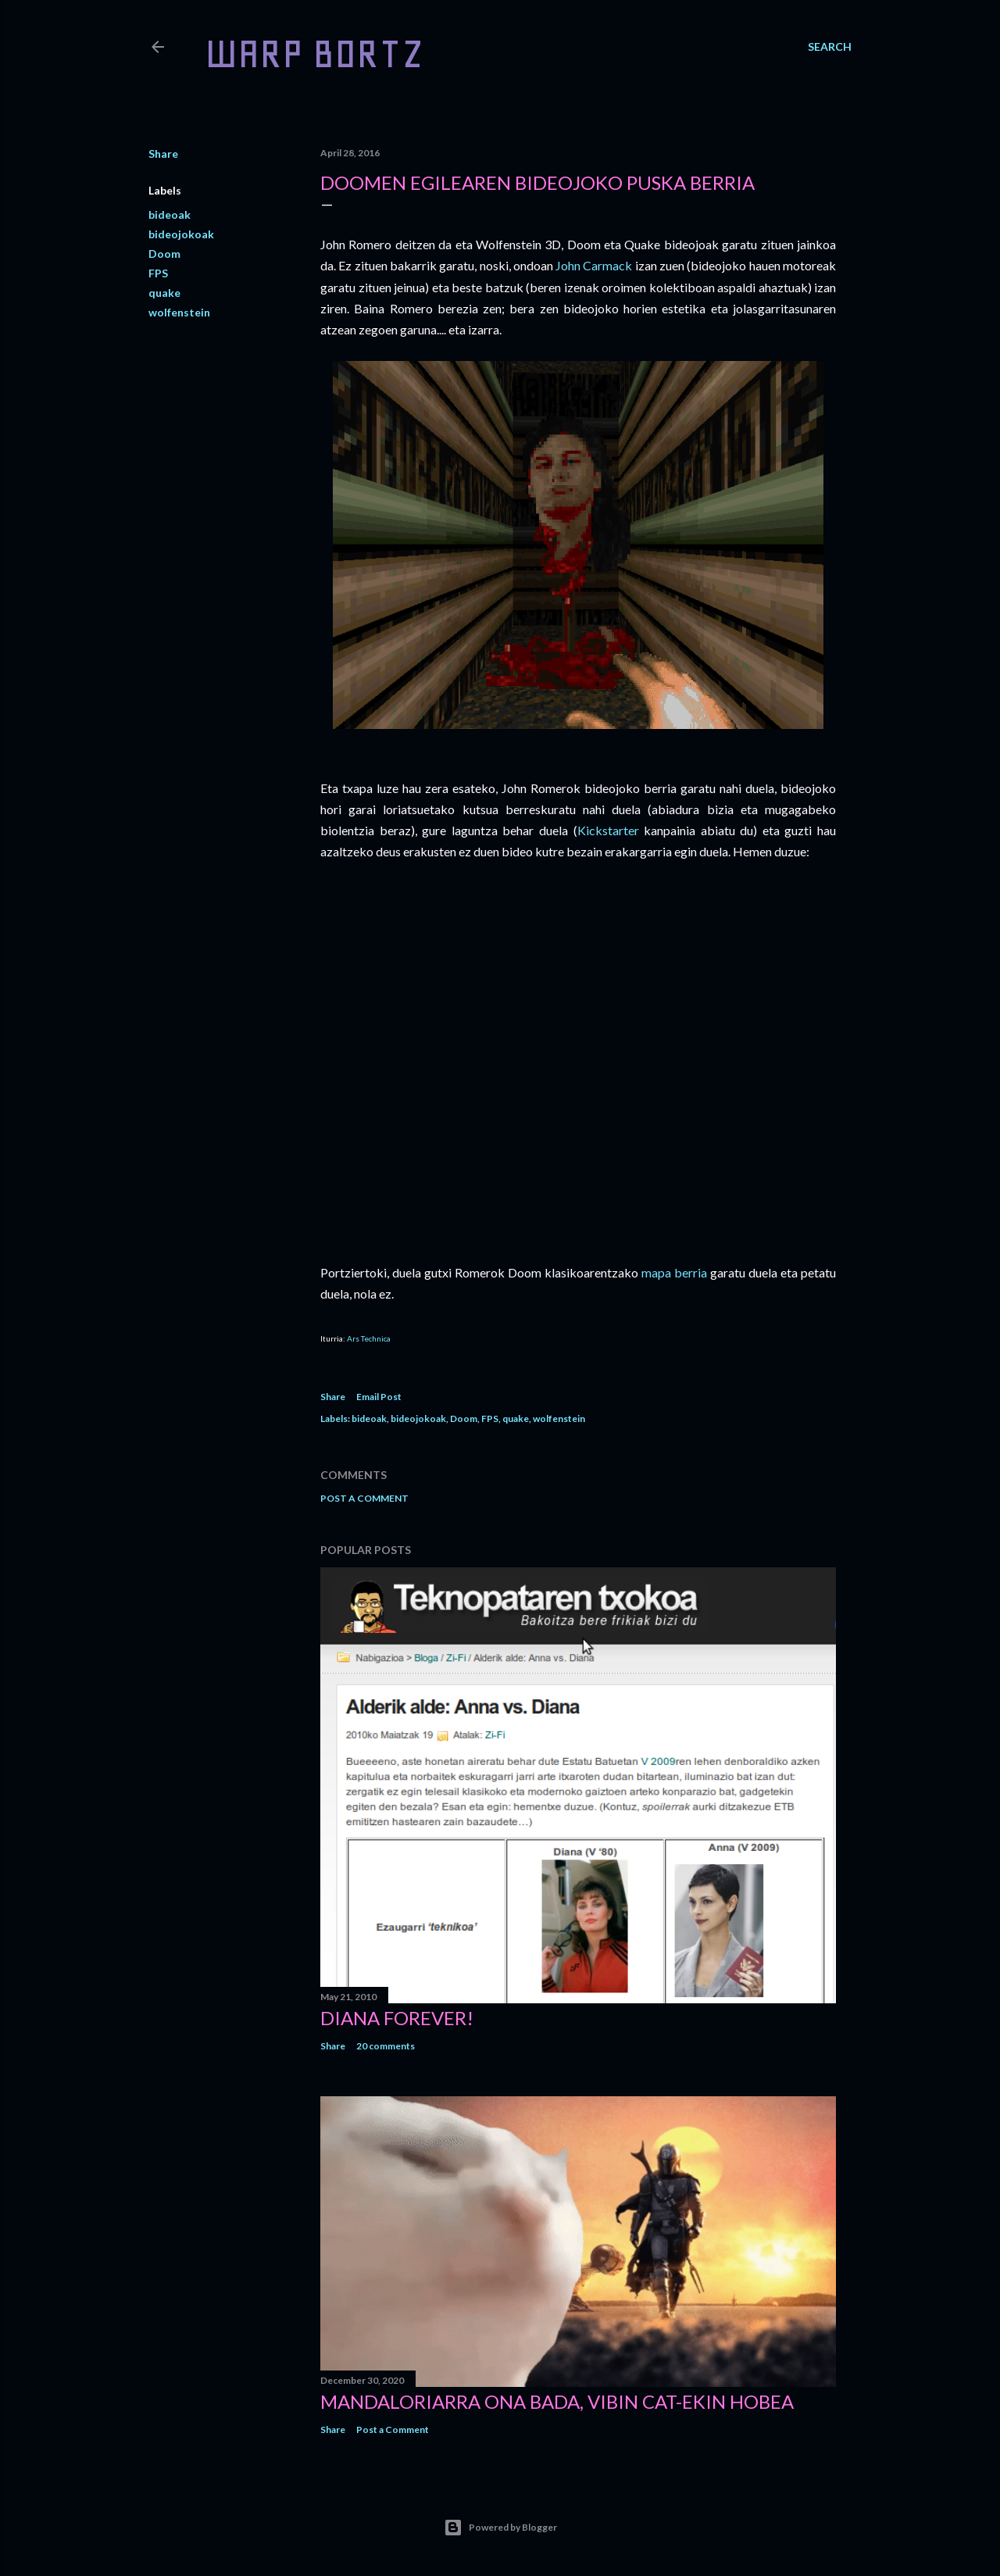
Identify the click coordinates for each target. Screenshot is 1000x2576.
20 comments (385, 2046)
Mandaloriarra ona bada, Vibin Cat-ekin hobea (557, 2401)
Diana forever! (396, 2017)
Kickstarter (608, 830)
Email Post (379, 1396)
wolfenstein (179, 312)
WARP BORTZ (314, 53)
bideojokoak (181, 234)
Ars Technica (369, 1338)
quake (164, 292)
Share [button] (163, 153)
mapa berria (674, 1272)
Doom (164, 253)
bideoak (169, 214)
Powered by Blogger (500, 2527)
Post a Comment (364, 1498)
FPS (158, 273)
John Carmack (593, 265)
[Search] (830, 47)
